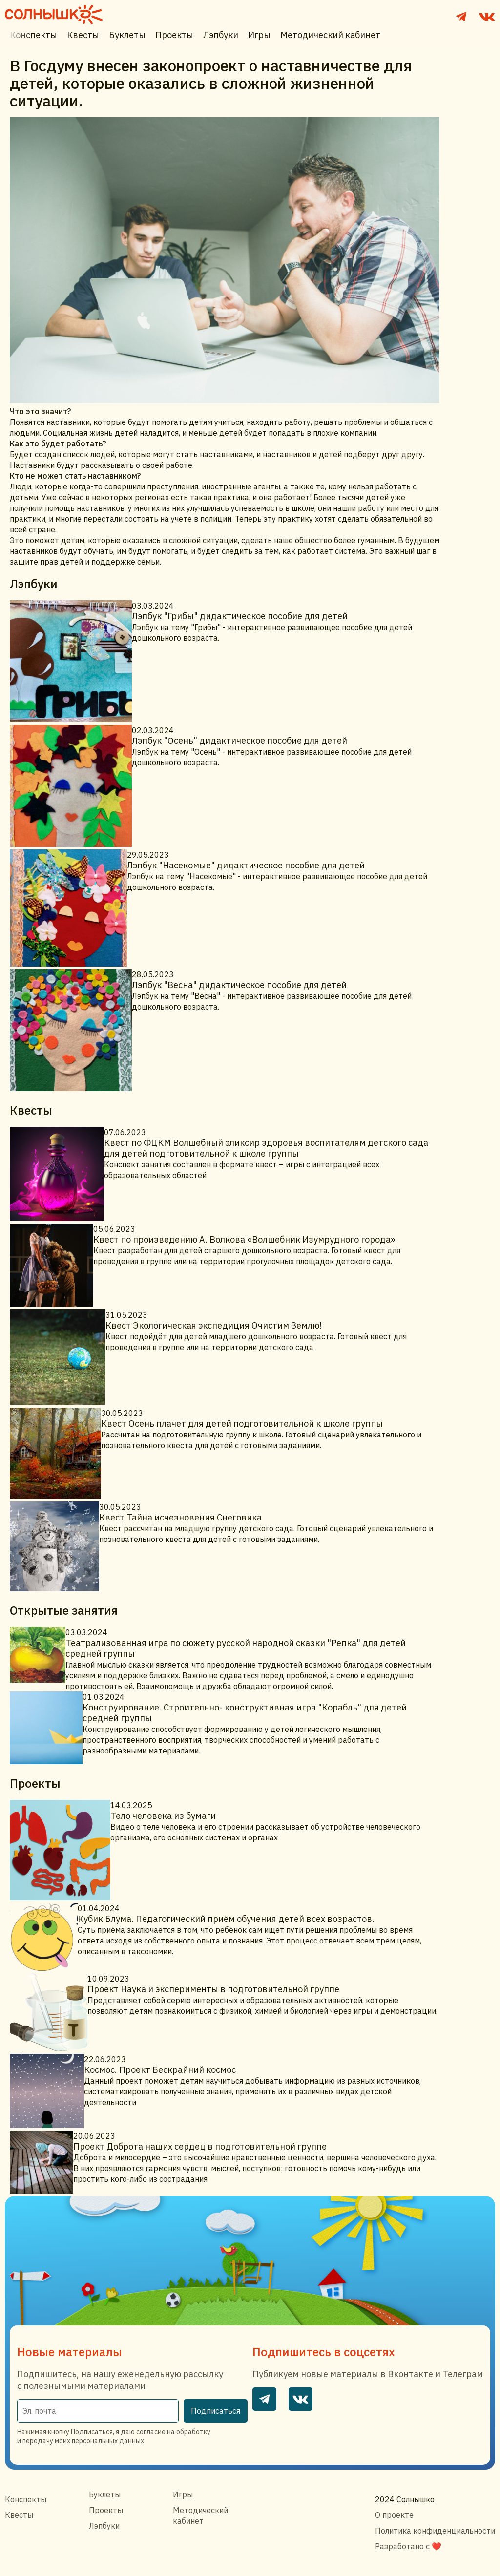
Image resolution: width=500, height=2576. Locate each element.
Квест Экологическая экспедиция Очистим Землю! (213, 1325)
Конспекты (33, 35)
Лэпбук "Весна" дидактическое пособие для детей (239, 985)
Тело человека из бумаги (163, 1815)
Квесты (83, 35)
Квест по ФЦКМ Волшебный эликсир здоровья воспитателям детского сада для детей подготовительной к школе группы (266, 1148)
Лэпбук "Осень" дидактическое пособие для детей (239, 740)
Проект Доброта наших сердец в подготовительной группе (200, 2146)
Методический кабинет (330, 35)
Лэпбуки (220, 35)
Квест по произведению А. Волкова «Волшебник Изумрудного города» (244, 1239)
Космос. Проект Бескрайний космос (160, 2069)
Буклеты (127, 35)
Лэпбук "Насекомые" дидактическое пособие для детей (246, 865)
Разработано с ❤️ (408, 2546)
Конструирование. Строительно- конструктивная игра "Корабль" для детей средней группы (245, 1713)
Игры (259, 35)
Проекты (174, 35)
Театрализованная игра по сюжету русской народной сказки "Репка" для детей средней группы (235, 1648)
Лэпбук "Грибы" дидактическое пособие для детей (240, 616)
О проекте (394, 2515)
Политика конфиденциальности (435, 2530)
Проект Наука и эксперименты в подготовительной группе (213, 1989)
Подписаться (215, 2411)
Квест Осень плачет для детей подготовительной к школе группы (242, 1423)
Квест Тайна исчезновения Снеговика (180, 1517)
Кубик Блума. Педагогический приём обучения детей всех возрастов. (226, 1918)
